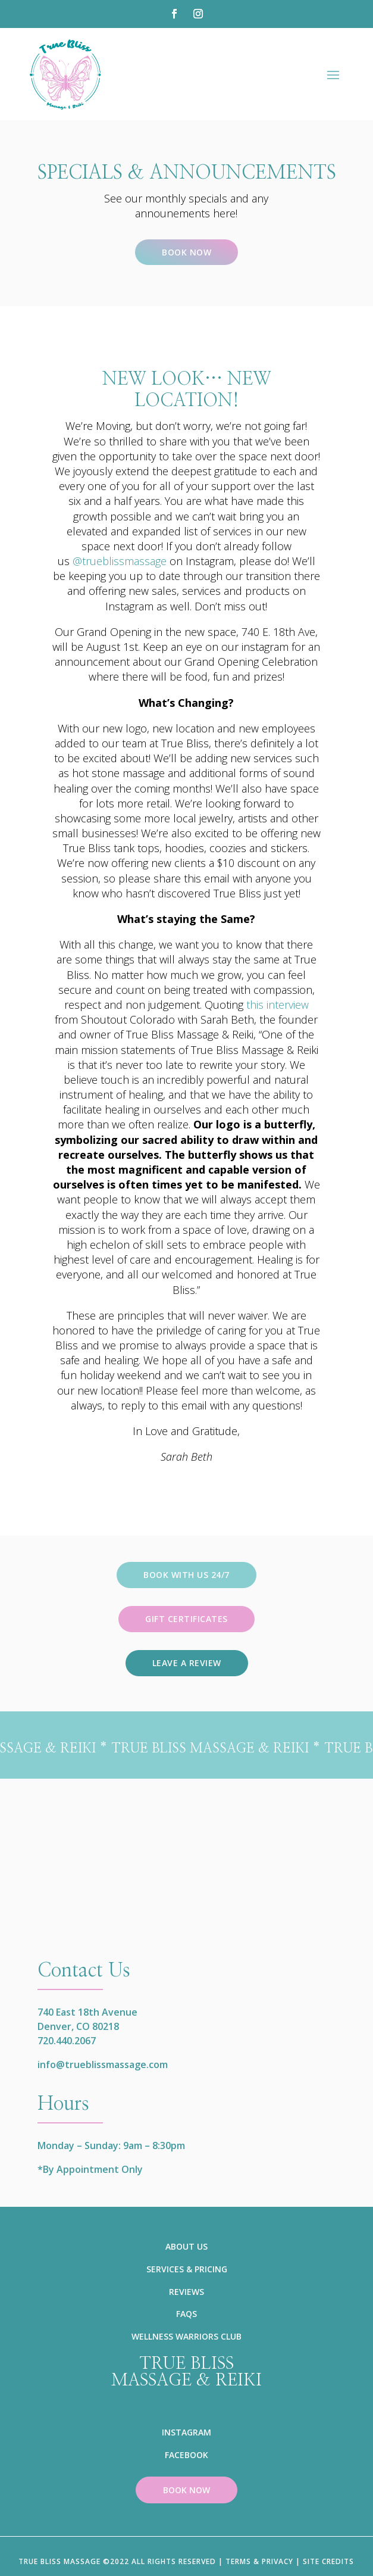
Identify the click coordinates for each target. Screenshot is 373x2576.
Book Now (186, 252)
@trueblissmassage (120, 561)
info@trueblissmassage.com (102, 2064)
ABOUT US (186, 2246)
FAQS (186, 2313)
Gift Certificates (186, 1618)
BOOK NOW (186, 2490)
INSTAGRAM (186, 2432)
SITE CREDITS (328, 2561)
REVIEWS (186, 2291)
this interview (277, 1004)
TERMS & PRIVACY (259, 2561)
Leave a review (186, 1663)
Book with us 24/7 (186, 1574)
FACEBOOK (186, 2454)
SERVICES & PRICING (186, 2269)
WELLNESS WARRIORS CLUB (186, 2336)
